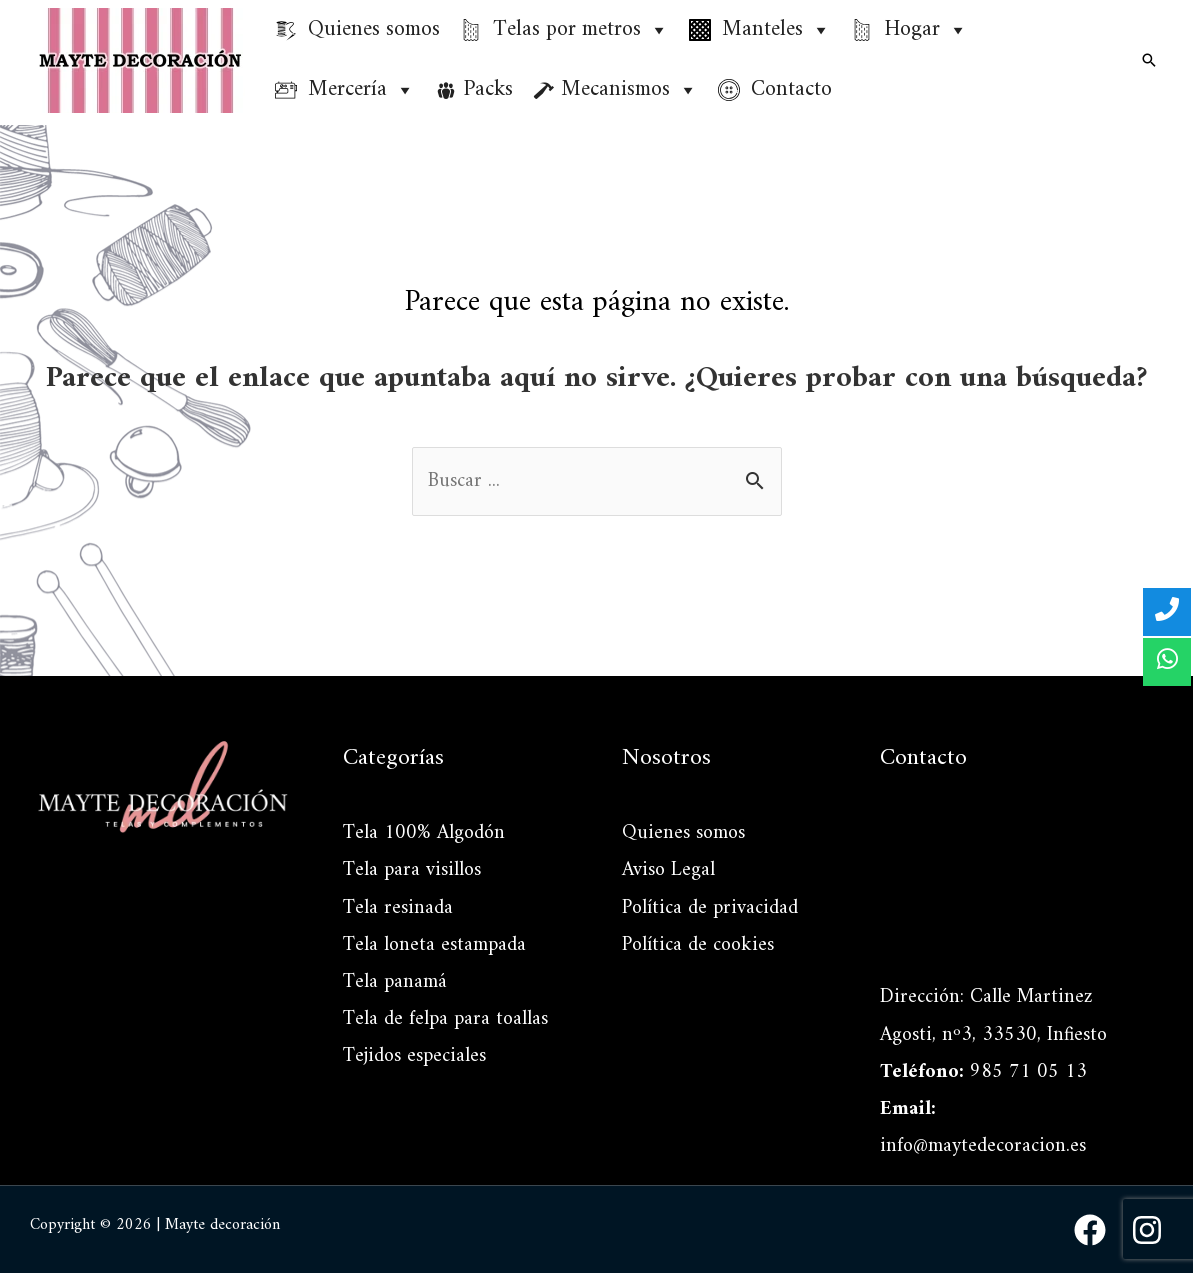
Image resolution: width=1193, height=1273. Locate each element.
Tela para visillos (412, 870)
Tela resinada (398, 908)
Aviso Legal (668, 870)
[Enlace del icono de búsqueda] (1149, 60)
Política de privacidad (710, 908)
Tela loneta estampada (434, 945)
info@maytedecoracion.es (983, 1146)
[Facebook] (1090, 1230)
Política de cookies (698, 945)
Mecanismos (629, 90)
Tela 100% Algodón (424, 833)
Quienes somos (683, 833)
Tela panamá (395, 982)
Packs (488, 89)
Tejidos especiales (414, 1056)
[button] (658, 30)
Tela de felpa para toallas (445, 1019)
